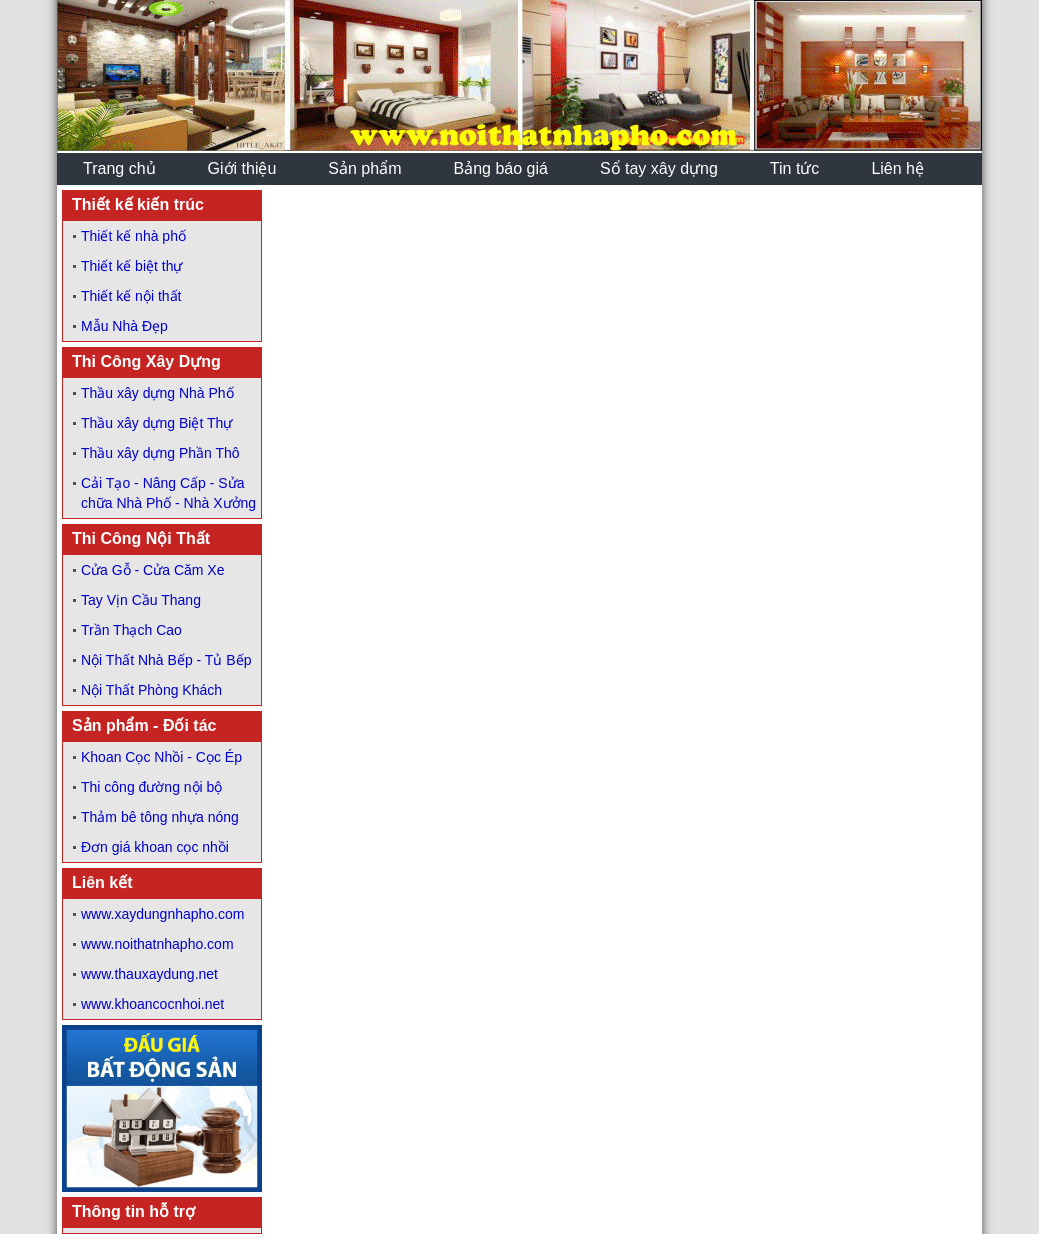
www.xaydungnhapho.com (162, 914)
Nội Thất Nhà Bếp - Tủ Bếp (166, 660)
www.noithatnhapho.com (157, 944)
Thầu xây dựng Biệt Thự (156, 423)
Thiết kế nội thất (131, 296)
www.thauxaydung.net (149, 974)
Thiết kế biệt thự (131, 266)
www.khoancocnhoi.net (152, 1004)
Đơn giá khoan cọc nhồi (155, 847)
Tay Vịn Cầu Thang (141, 600)
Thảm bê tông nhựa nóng (160, 817)
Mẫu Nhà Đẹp (124, 326)
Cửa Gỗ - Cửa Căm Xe (152, 570)
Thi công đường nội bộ (151, 787)
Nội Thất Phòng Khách (151, 690)
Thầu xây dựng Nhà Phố (157, 393)
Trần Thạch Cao (131, 630)
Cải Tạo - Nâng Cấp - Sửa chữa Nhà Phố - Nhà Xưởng (168, 493)
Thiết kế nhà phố (133, 236)
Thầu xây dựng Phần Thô (160, 453)
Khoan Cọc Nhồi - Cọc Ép (161, 757)
